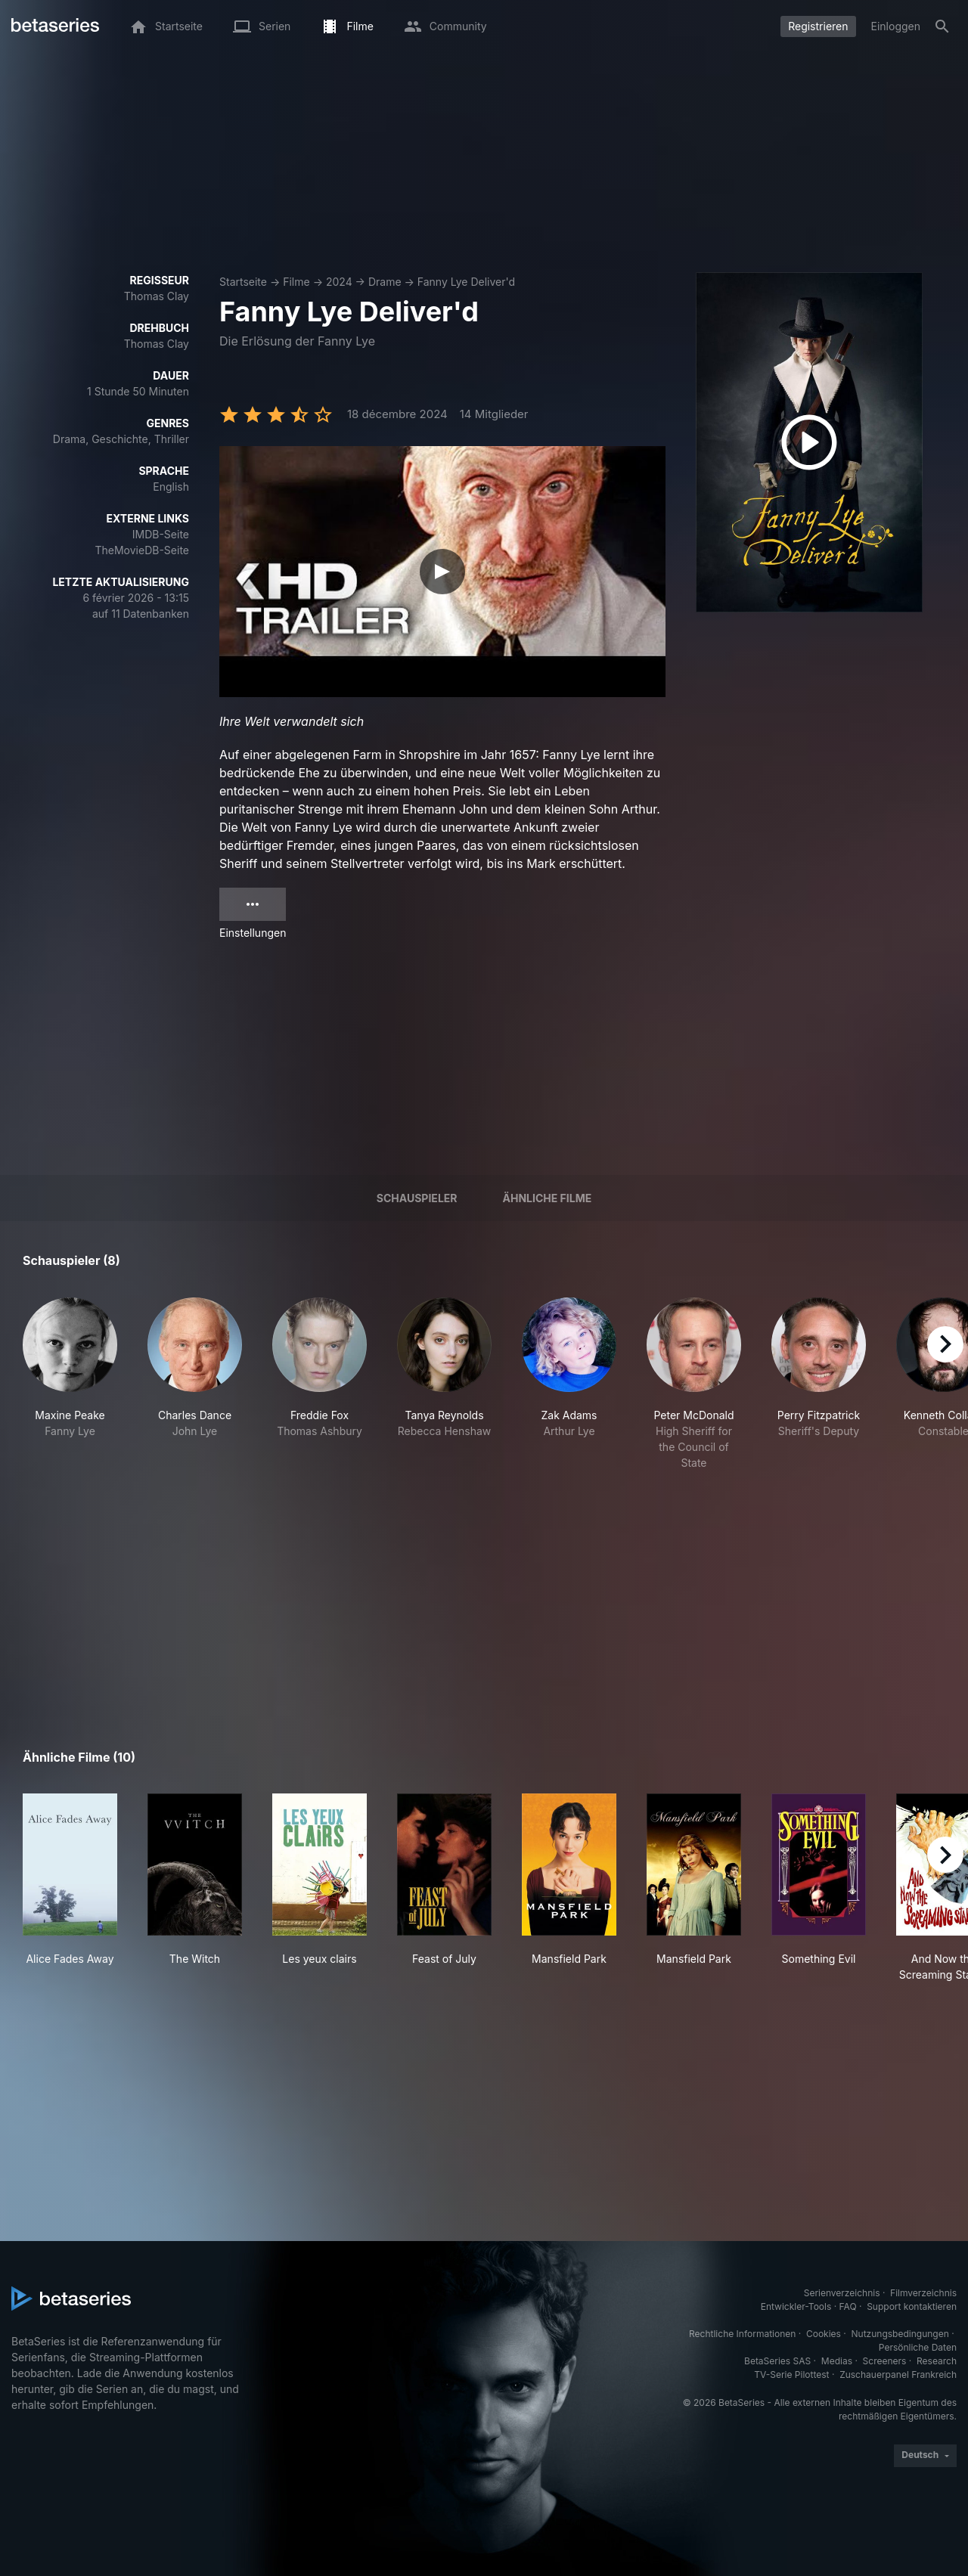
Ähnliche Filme (547, 1198)
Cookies (823, 2333)
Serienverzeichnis (842, 2293)
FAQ (848, 2306)
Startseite (243, 281)
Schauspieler (417, 1198)
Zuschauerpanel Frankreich (898, 2374)
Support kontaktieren (912, 2306)
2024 (339, 281)
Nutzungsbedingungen (900, 2333)
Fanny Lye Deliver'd (466, 281)
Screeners (885, 2361)
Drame (385, 281)
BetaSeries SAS (777, 2361)
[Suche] (942, 26)
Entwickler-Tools (796, 2306)
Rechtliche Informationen (742, 2333)
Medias (836, 2361)
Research (937, 2361)
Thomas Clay (156, 296)
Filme (296, 281)
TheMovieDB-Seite (142, 550)
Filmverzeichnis (923, 2293)
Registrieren (818, 26)
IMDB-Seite (160, 534)
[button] (70, 1384)
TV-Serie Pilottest (791, 2374)
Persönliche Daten (918, 2347)
